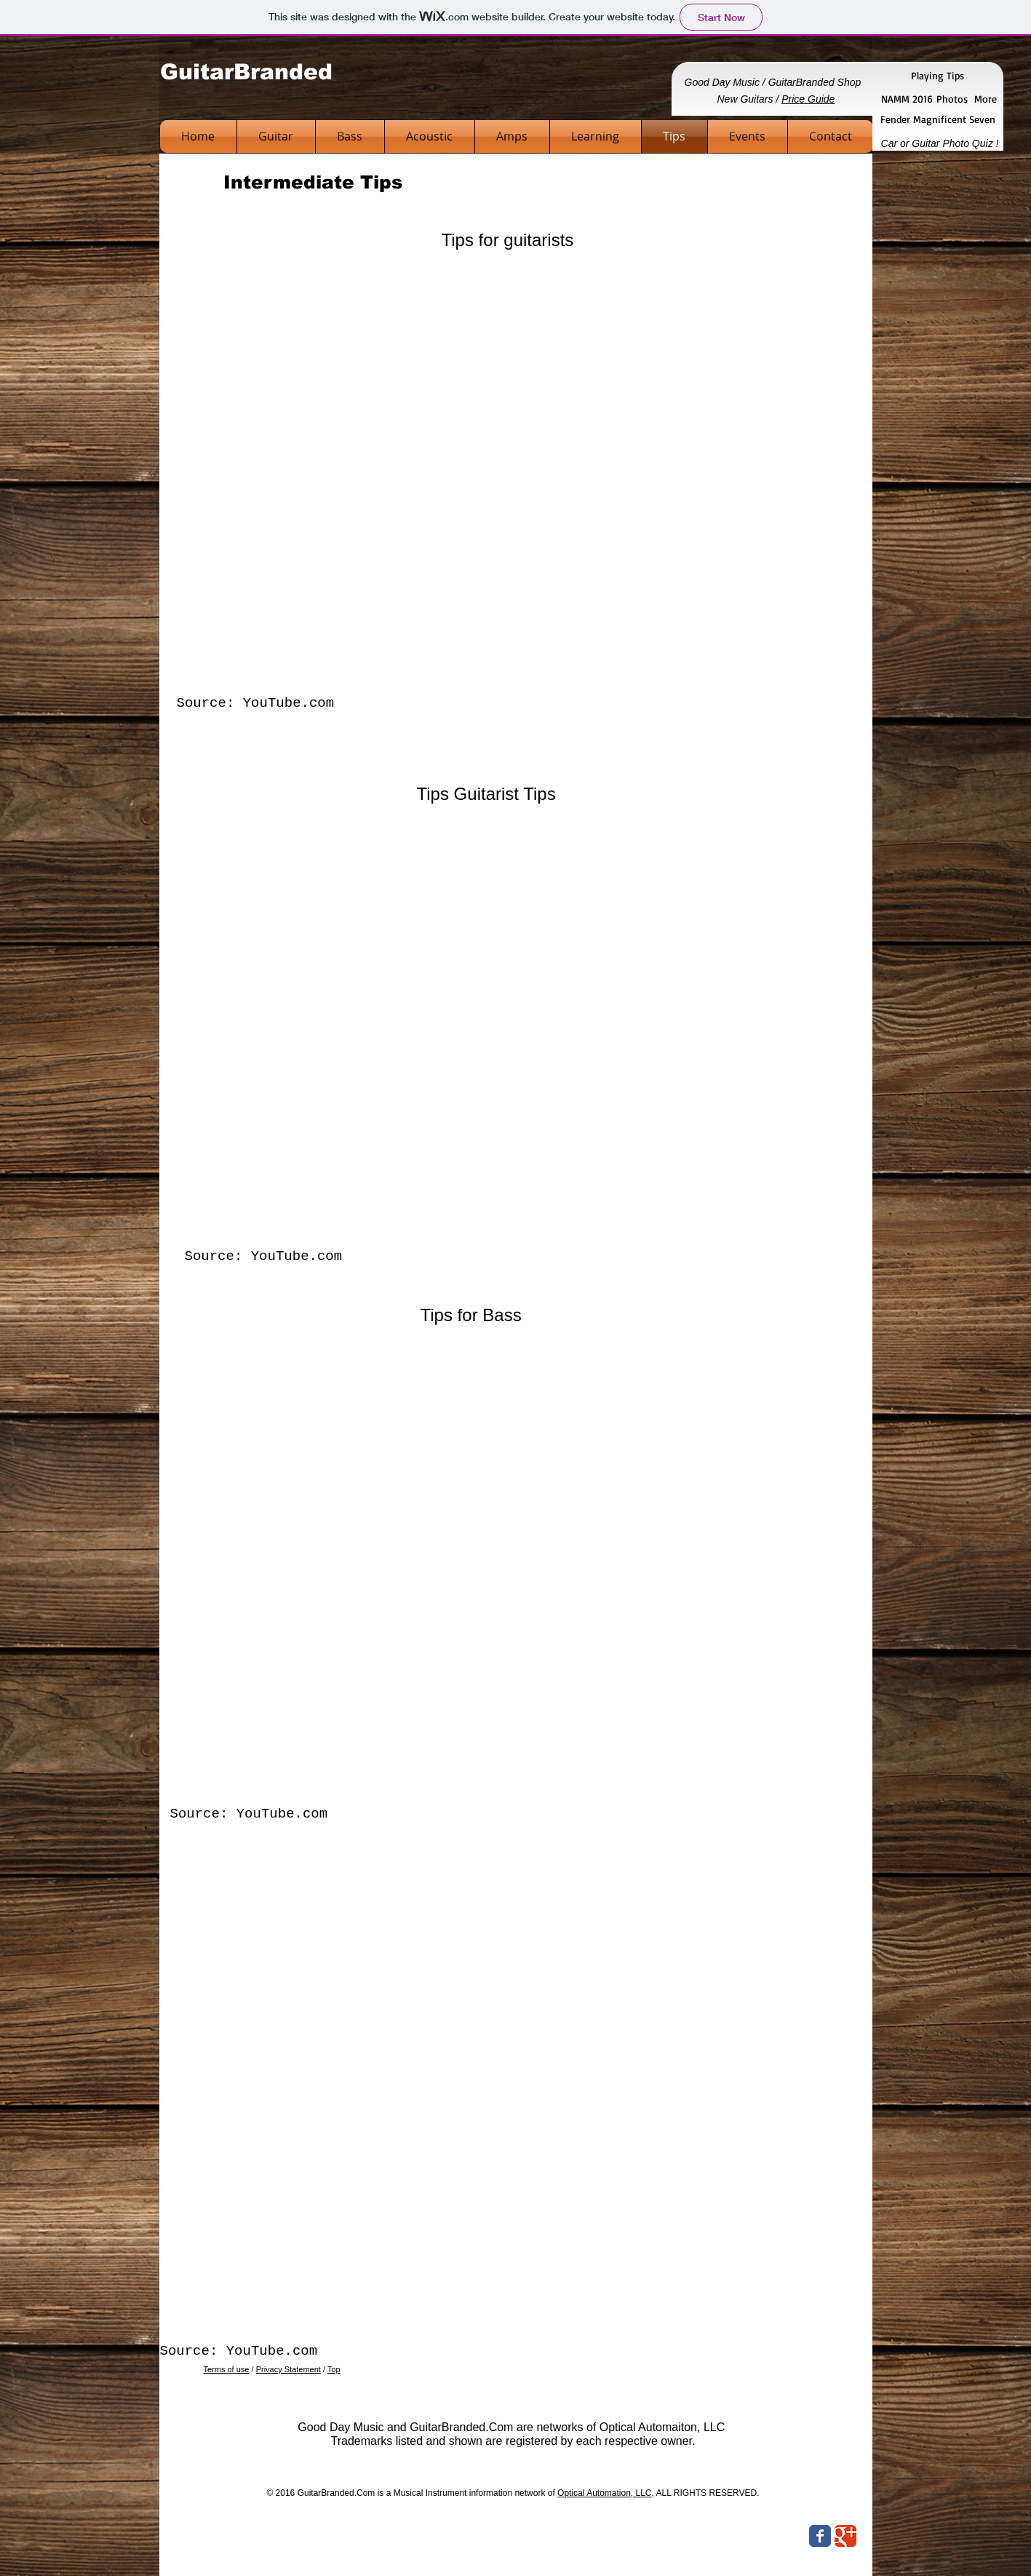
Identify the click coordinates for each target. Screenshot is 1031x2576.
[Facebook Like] (763, 2538)
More (985, 98)
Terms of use (227, 2369)
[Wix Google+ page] (845, 2536)
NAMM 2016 (908, 98)
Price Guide (808, 99)
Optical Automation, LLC (604, 2493)
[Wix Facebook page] (820, 2536)
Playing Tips (937, 75)
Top (334, 2369)
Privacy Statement (288, 2369)
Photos (952, 98)
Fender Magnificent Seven (937, 119)
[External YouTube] (518, 467)
